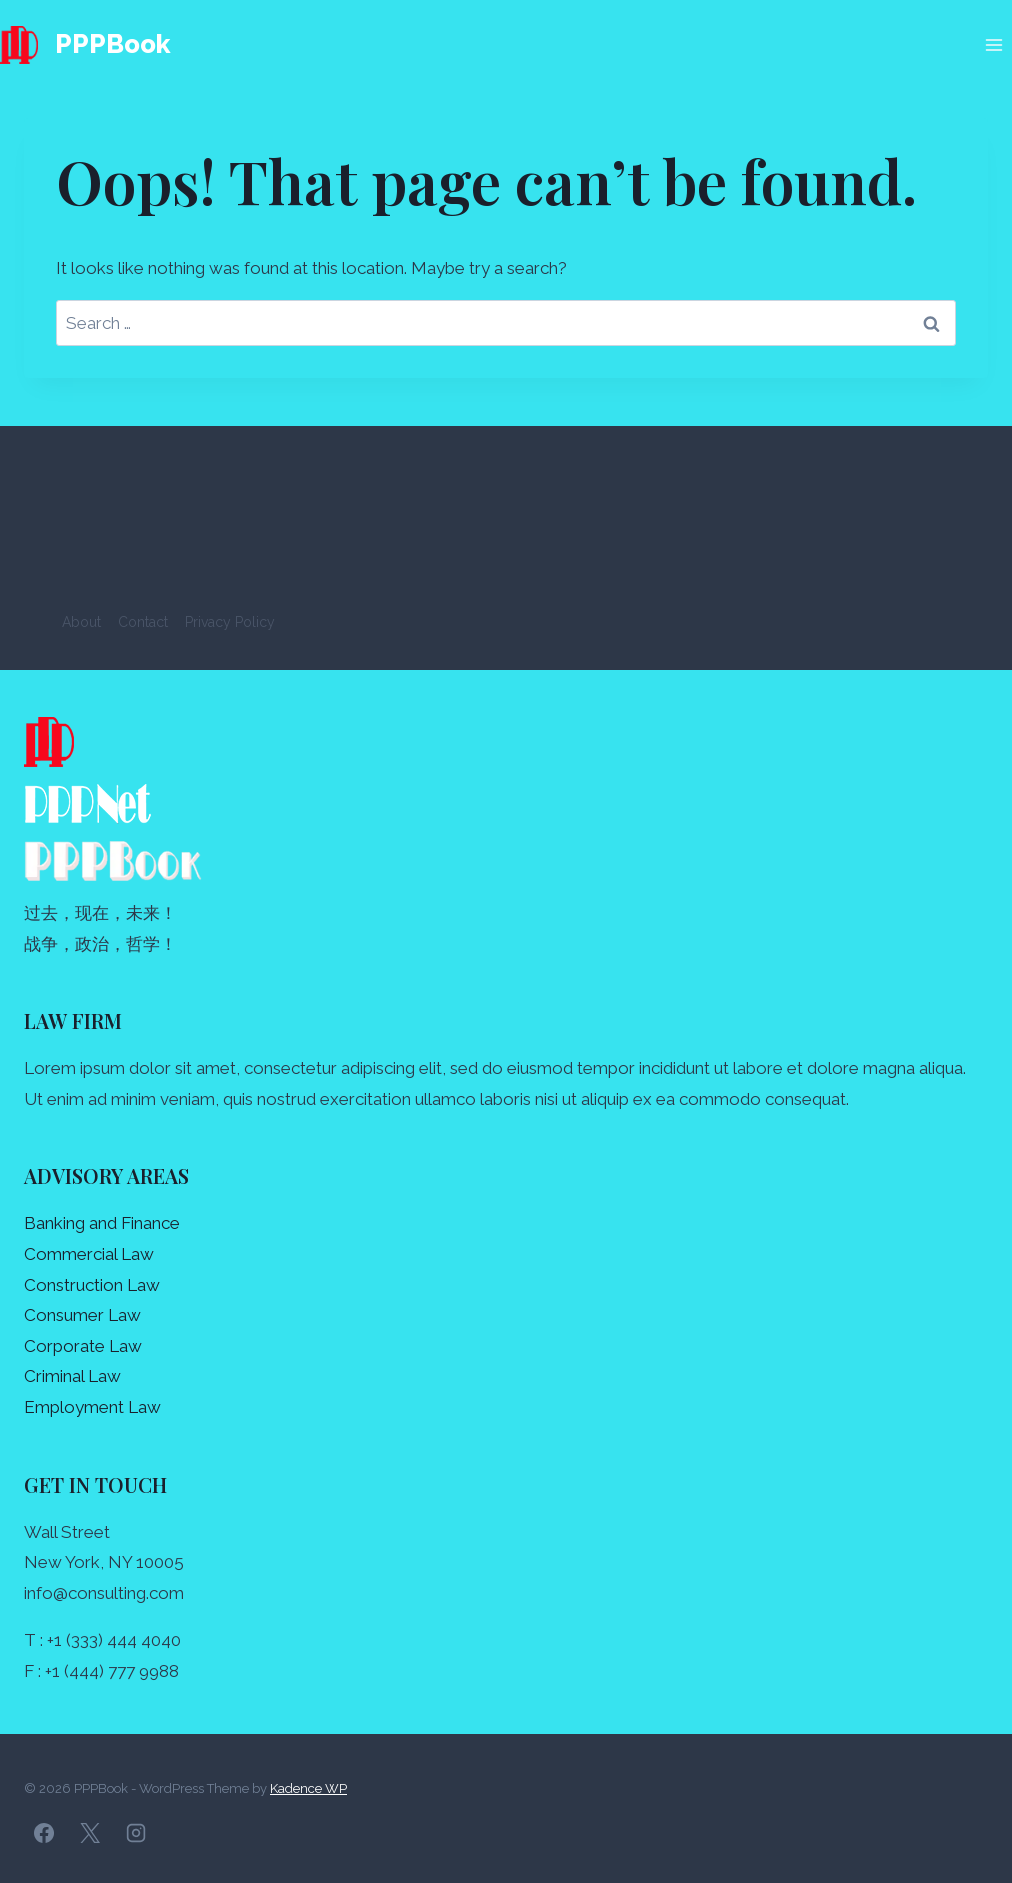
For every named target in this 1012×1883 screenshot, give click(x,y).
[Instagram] (136, 1833)
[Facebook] (44, 1833)
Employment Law (92, 1407)
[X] (90, 1833)
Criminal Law (72, 1376)
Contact (143, 622)
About (81, 622)
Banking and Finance (102, 1223)
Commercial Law (89, 1254)
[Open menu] (993, 44)
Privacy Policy (230, 622)
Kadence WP (308, 1788)
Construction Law (92, 1285)
